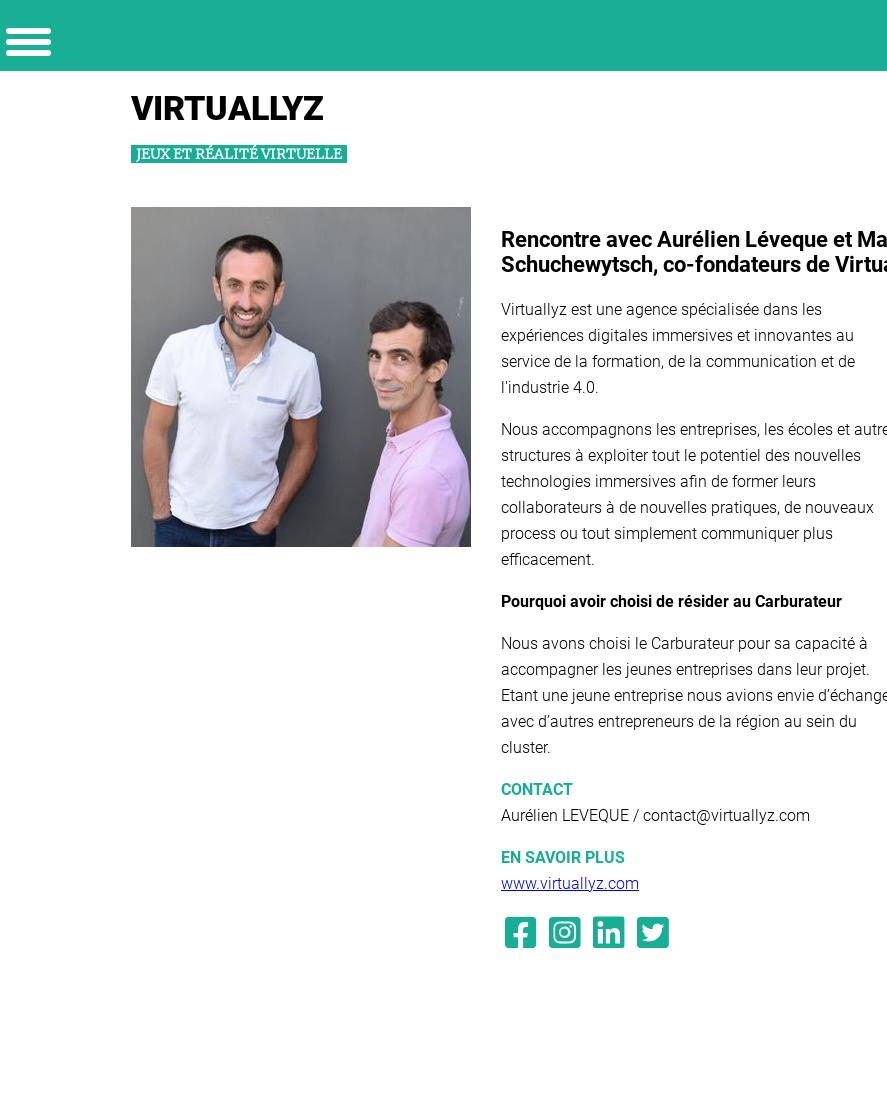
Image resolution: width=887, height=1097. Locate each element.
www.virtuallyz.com (570, 883)
